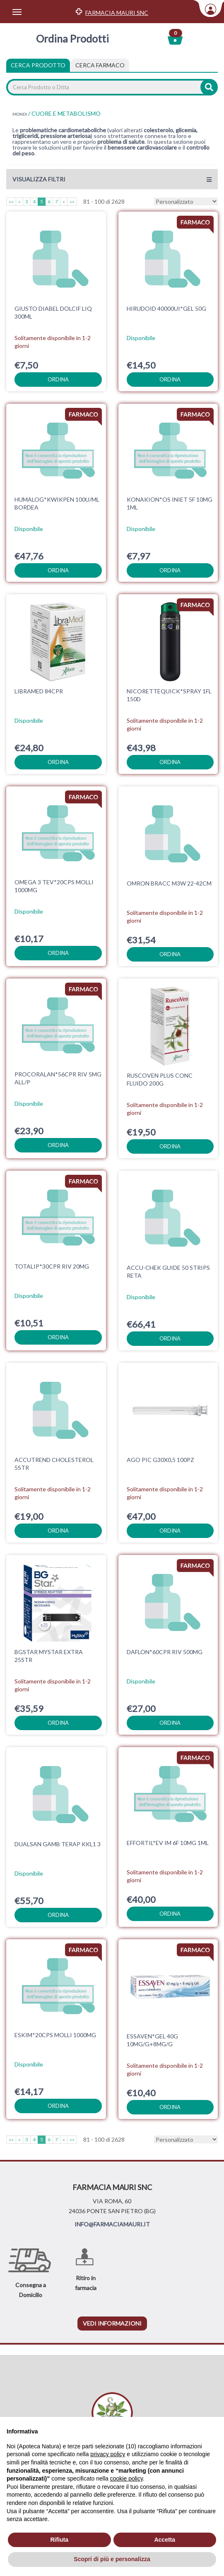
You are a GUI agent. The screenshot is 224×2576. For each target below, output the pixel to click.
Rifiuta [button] (59, 2539)
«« (11, 201)
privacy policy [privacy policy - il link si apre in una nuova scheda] (107, 2454)
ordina (58, 379)
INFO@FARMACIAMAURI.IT (112, 2224)
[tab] (100, 65)
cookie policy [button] (126, 2478)
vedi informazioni (112, 2323)
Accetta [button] (164, 2539)
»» (72, 201)
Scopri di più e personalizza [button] (112, 2559)
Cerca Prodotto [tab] (38, 65)
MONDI (19, 114)
